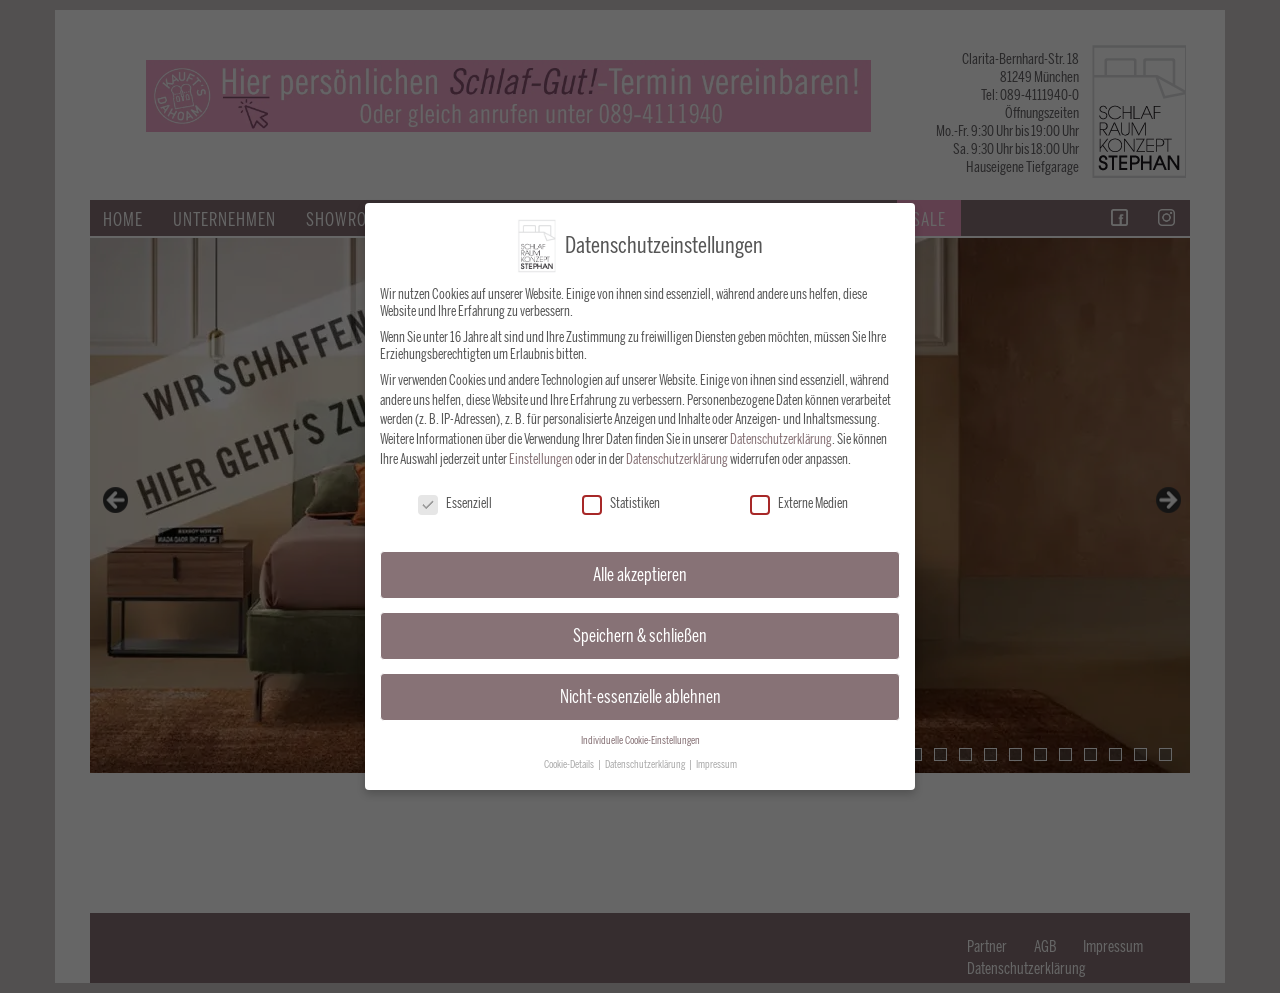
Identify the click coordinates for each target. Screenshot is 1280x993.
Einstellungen (541, 454)
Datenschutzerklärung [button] (646, 760)
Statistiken (621, 499)
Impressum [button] (716, 760)
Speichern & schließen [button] (640, 630)
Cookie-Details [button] (570, 760)
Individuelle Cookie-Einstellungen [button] (640, 735)
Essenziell (455, 499)
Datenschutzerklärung (781, 434)
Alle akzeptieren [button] (640, 569)
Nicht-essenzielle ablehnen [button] (640, 691)
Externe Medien (799, 499)
